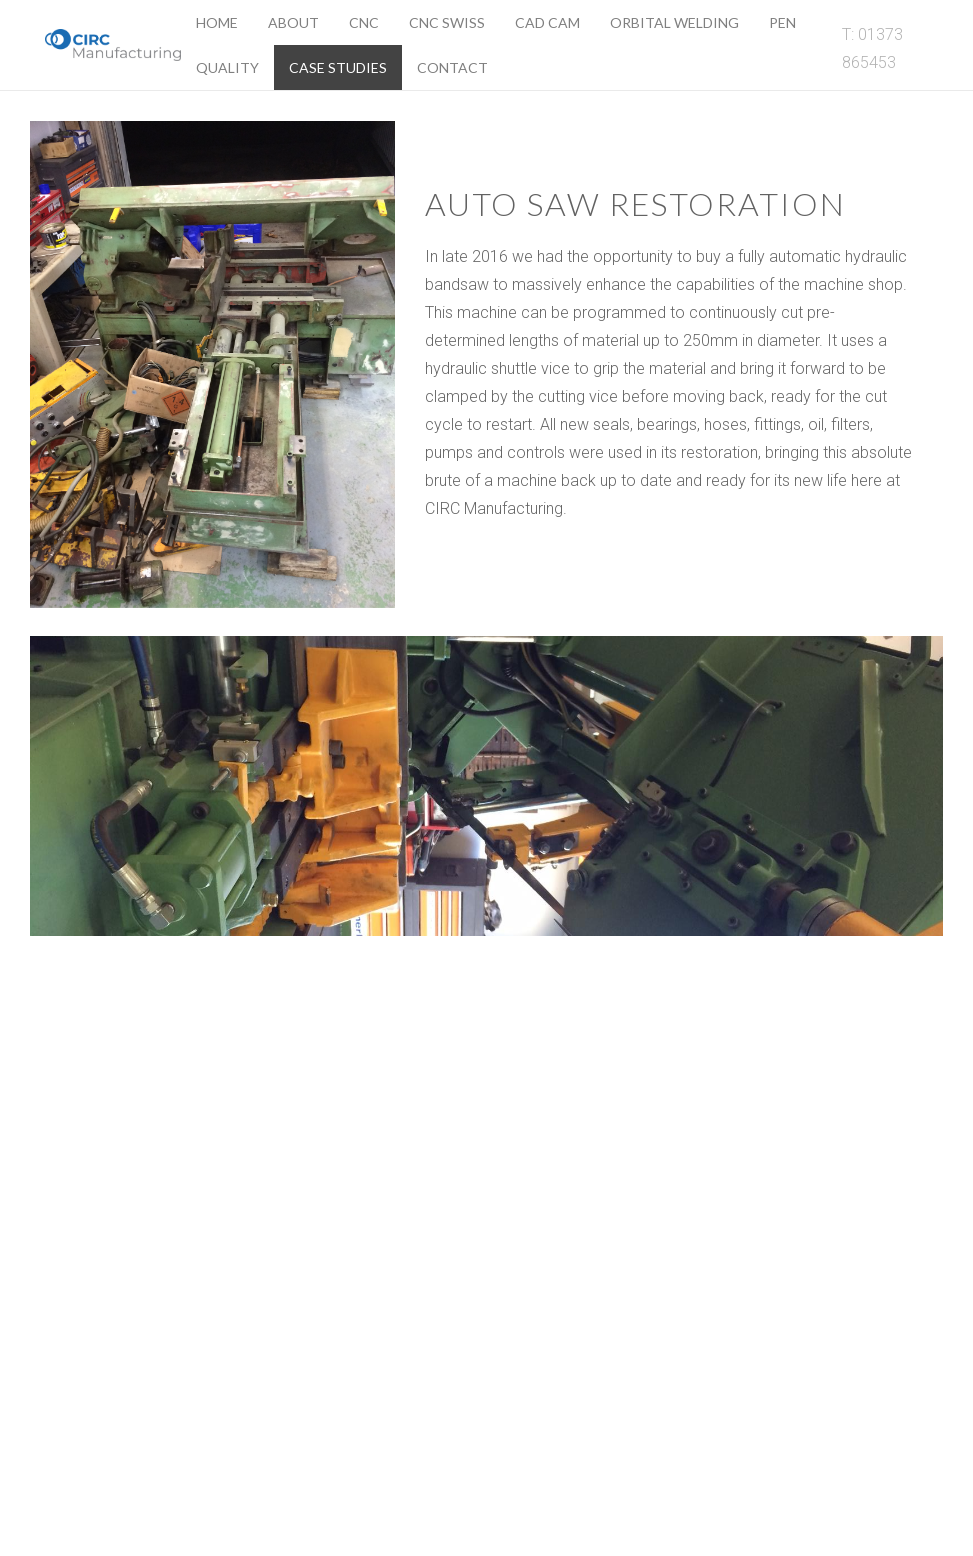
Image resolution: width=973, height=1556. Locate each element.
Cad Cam (547, 22)
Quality (227, 67)
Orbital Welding (674, 22)
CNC (364, 22)
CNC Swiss (447, 22)
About (293, 22)
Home (217, 22)
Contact (452, 67)
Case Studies (338, 67)
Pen (782, 22)
